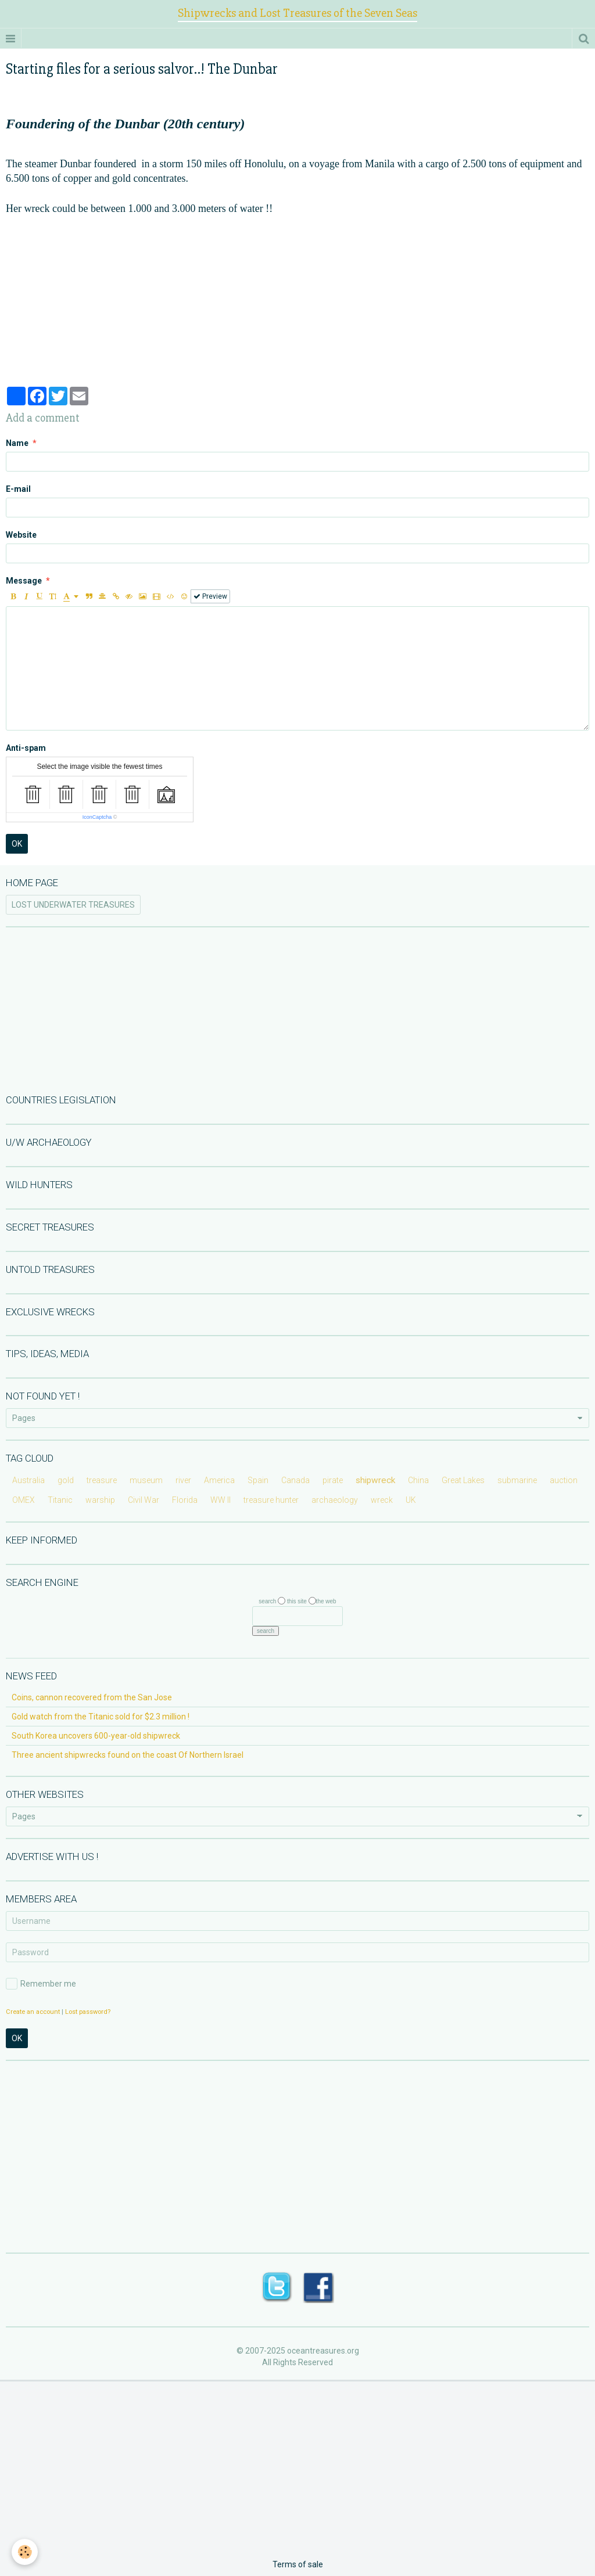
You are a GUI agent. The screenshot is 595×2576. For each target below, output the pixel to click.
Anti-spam (26, 748)
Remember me (41, 1983)
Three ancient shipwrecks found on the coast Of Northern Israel (127, 1755)
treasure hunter (271, 1500)
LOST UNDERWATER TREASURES (73, 904)
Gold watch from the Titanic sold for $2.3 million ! (100, 1716)
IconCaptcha (97, 817)
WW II (220, 1500)
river (183, 1480)
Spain (258, 1480)
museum (146, 1480)
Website (21, 534)
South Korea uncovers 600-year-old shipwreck (96, 1735)
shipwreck (375, 1480)
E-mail (18, 489)
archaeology (334, 1500)
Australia (28, 1480)
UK (411, 1500)
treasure (102, 1480)
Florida (185, 1500)
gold (66, 1480)
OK (17, 843)
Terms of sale (298, 2564)
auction (564, 1480)
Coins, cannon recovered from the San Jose (92, 1697)
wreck (382, 1500)
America (219, 1480)
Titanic (60, 1500)
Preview (210, 596)
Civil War (143, 1500)
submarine (517, 1480)
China (418, 1480)
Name (17, 443)
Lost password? (87, 2012)
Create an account (33, 2012)
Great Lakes (463, 1480)
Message (24, 580)
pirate (332, 1480)
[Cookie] (25, 2552)
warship (100, 1500)
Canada (295, 1480)
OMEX (23, 1500)
